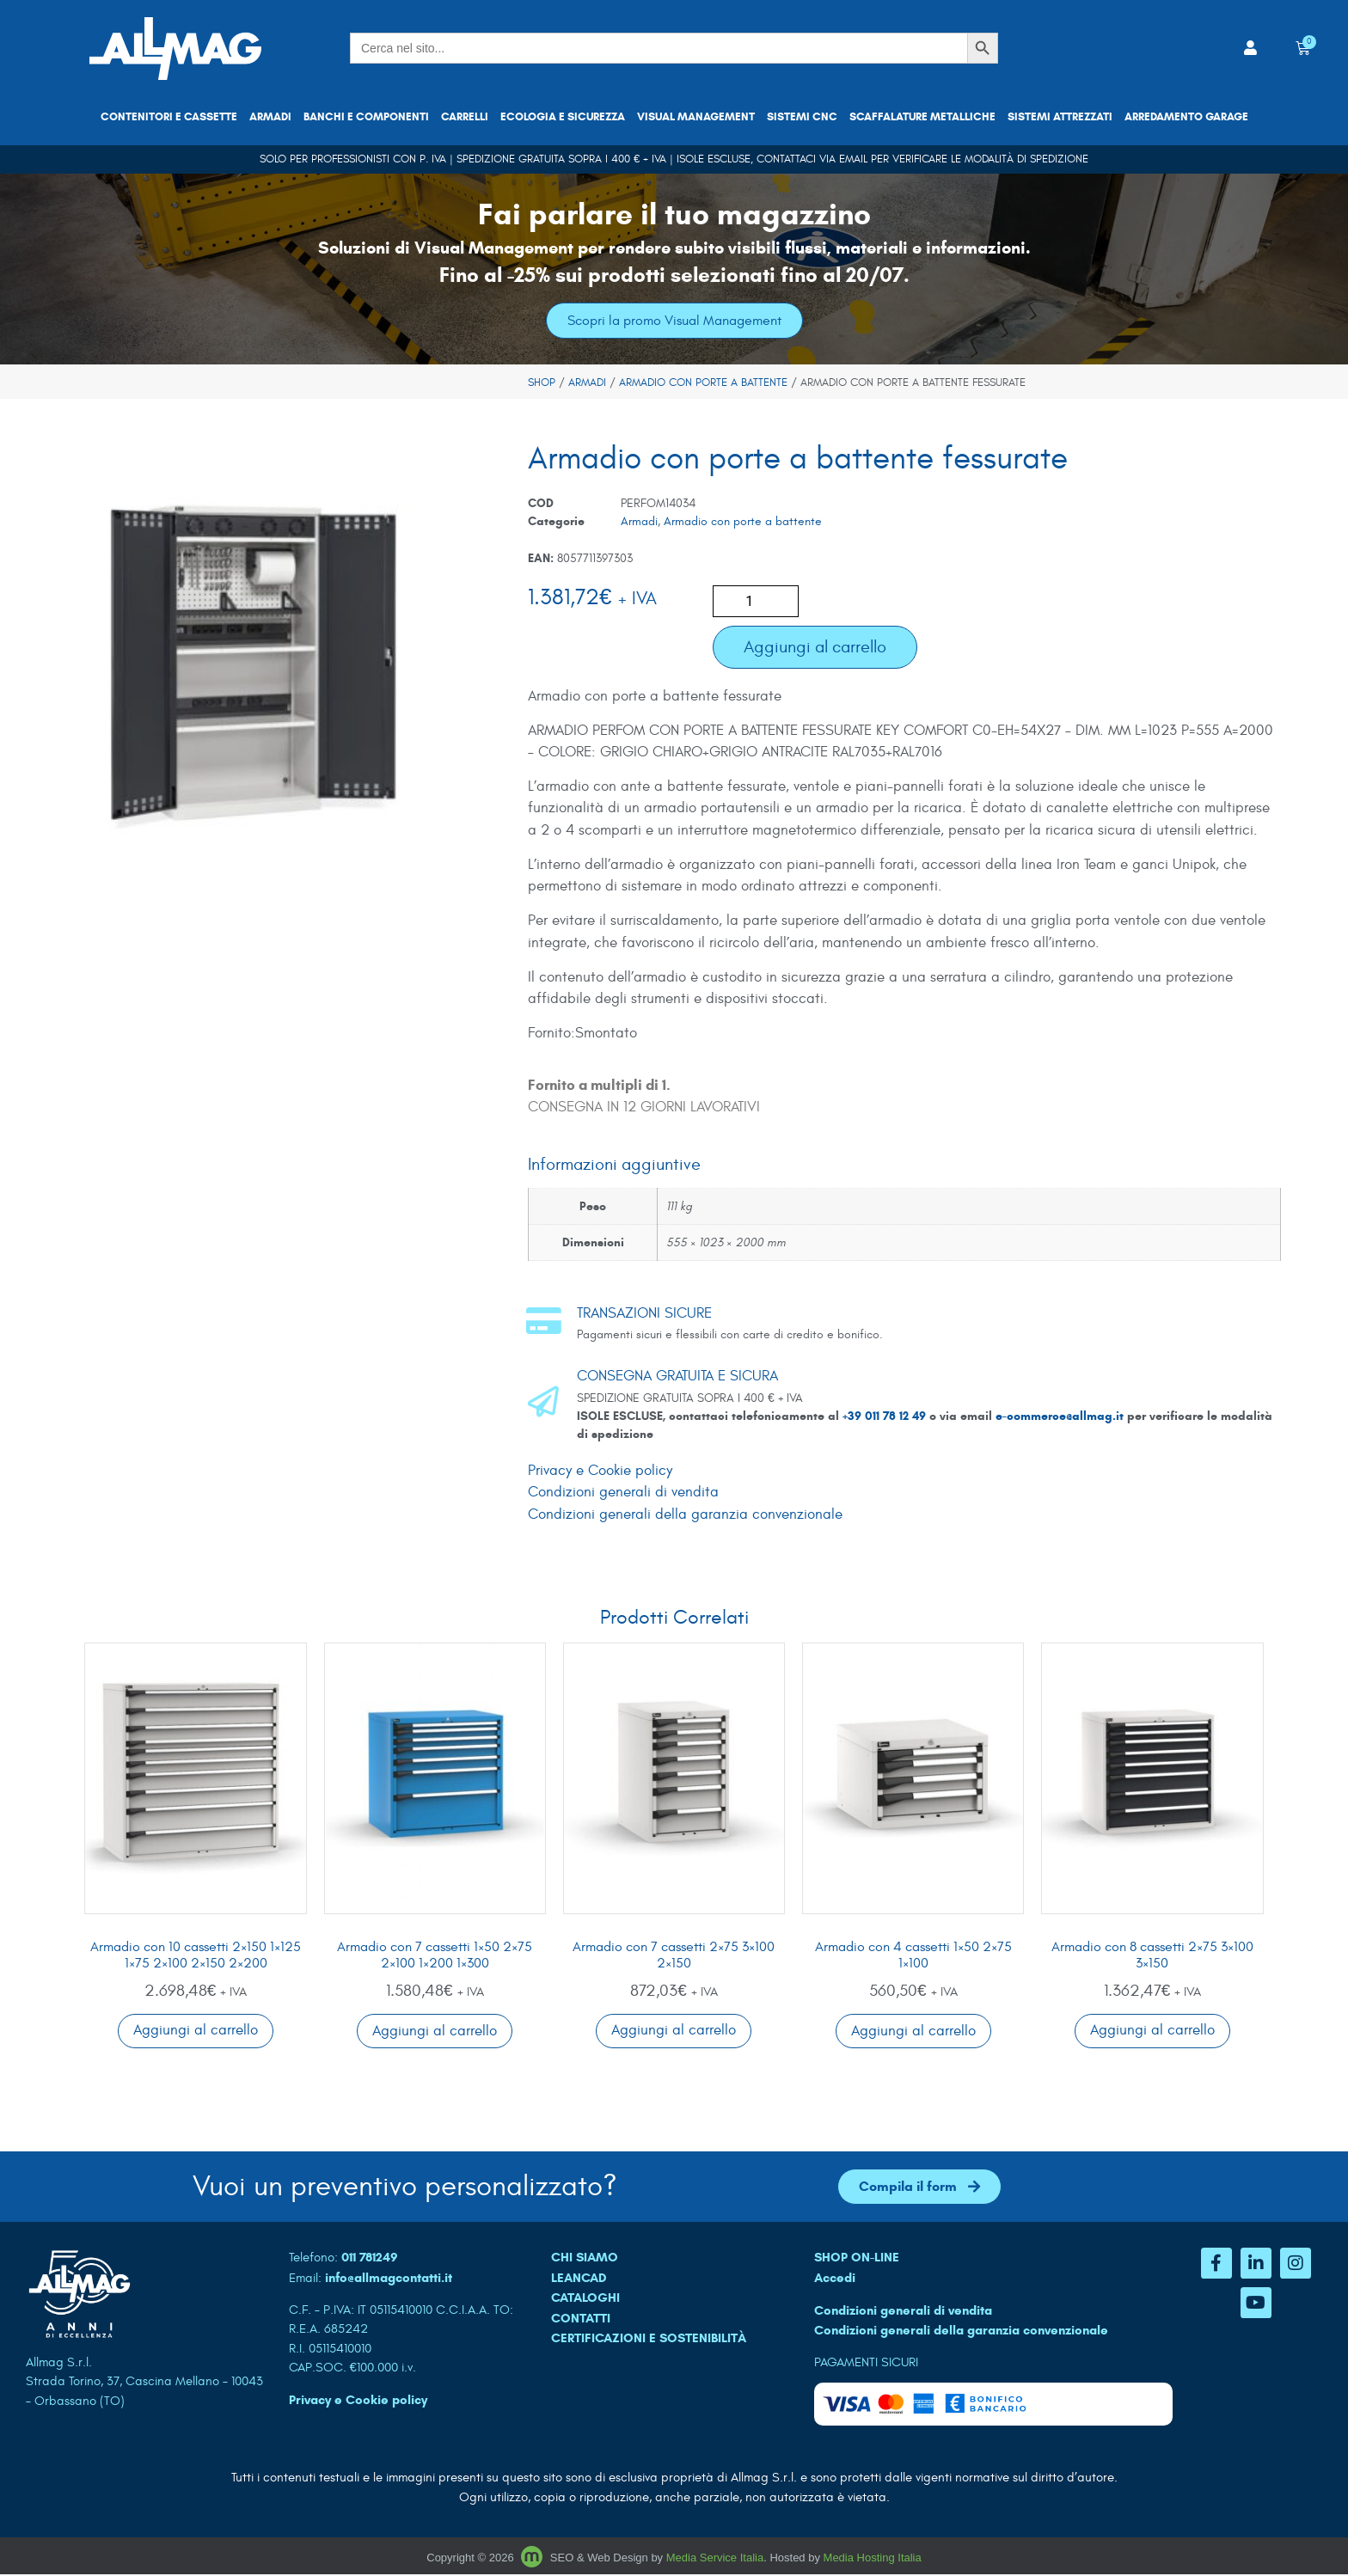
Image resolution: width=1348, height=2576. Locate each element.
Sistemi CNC (802, 117)
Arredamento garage (1186, 117)
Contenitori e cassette (169, 117)
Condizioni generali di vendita (623, 1493)
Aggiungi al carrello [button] (195, 2031)
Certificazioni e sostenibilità (648, 2339)
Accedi (834, 2278)
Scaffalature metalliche (922, 117)
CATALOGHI (585, 2299)
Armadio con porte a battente (703, 383)
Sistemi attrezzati (1060, 117)
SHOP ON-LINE (856, 2259)
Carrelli (464, 117)
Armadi (270, 117)
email (853, 159)
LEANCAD (579, 2278)
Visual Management (696, 117)
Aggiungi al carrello (815, 647)
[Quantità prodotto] (756, 601)
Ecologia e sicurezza (562, 117)
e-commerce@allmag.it (1060, 1416)
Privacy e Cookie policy (600, 1470)
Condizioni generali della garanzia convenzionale (685, 1514)
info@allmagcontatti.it (388, 2278)
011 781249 (369, 2259)
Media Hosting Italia (873, 2558)
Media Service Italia (714, 2558)
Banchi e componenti (366, 117)
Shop (541, 383)
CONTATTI (580, 2319)
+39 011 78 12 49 (885, 1416)
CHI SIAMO (584, 2259)
